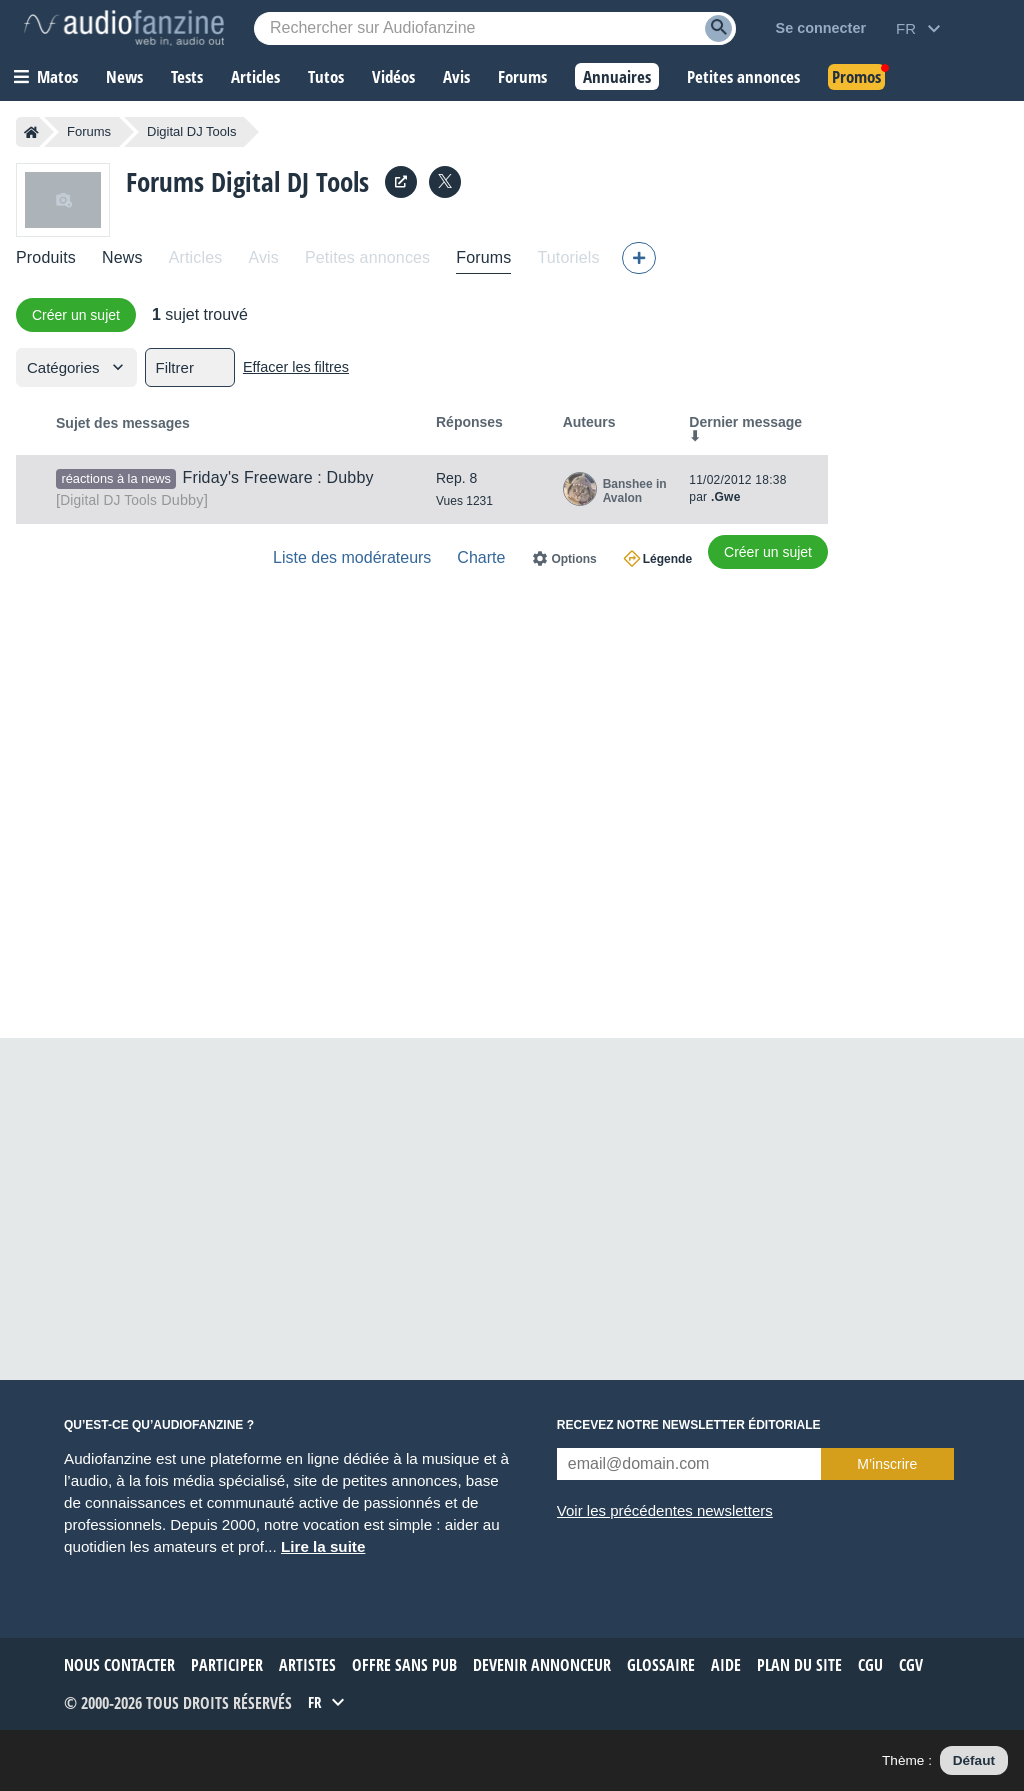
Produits (46, 257)
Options (573, 559)
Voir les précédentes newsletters (665, 1510)
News (122, 257)
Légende (667, 559)
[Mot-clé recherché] (495, 28)
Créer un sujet (76, 315)
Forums (89, 131)
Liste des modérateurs (352, 557)
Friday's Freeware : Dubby (277, 477)
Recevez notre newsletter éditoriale (689, 1425)
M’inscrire (887, 1464)
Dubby (131, 500)
